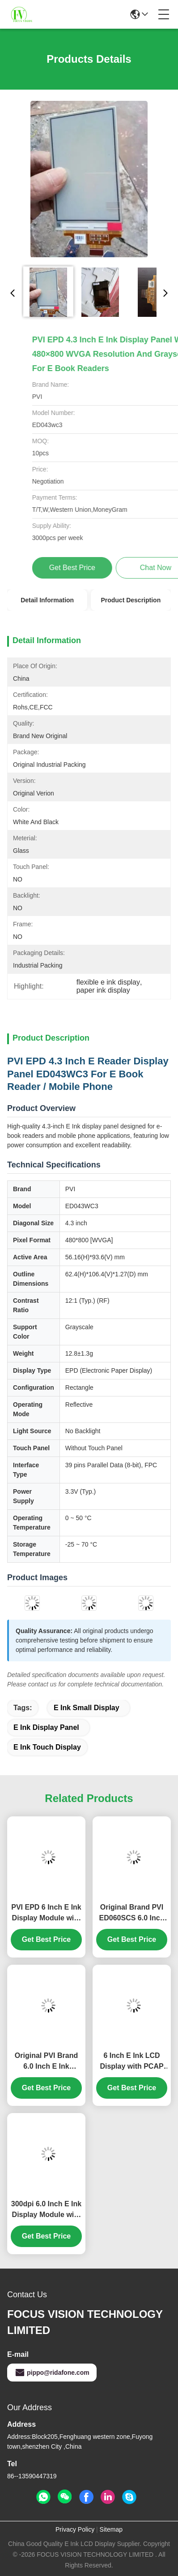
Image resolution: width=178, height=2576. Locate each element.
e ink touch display (47, 1747)
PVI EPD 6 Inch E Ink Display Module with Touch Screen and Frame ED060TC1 (46, 1913)
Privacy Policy (74, 2529)
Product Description (131, 600)
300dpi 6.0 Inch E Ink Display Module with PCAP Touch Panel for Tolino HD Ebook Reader (46, 2210)
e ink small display (86, 1708)
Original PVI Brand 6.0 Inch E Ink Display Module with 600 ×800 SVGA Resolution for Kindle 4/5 (46, 2062)
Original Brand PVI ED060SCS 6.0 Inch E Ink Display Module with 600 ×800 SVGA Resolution (132, 1913)
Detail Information (47, 600)
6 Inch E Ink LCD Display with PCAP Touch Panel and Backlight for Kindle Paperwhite (131, 2062)
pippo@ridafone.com (51, 2372)
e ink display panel (46, 1727)
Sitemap (111, 2529)
